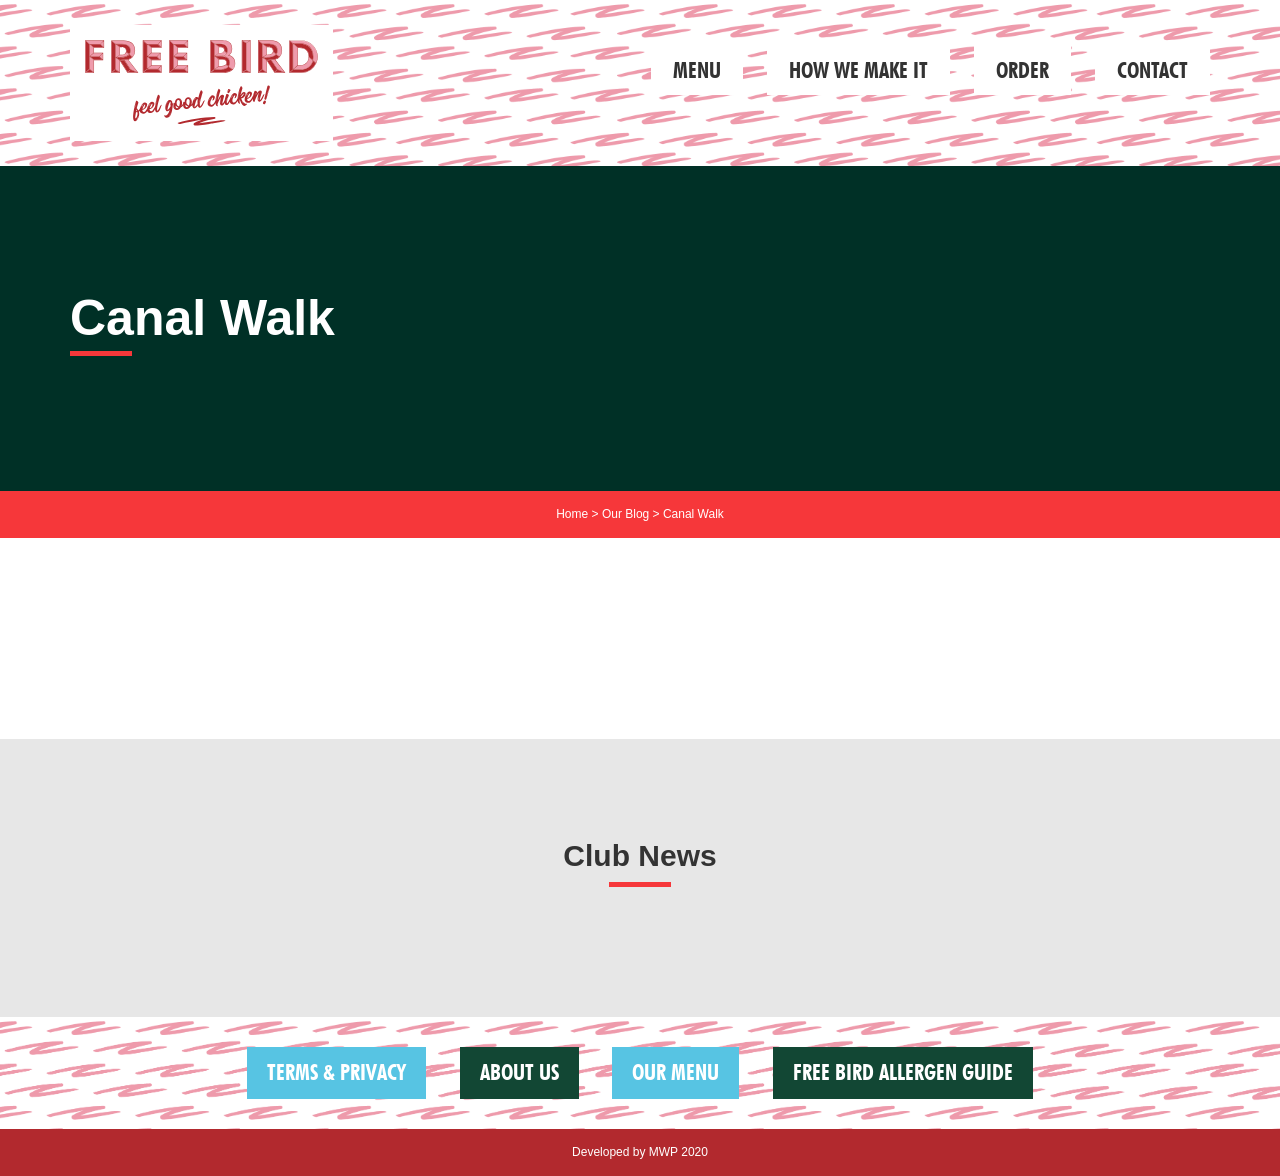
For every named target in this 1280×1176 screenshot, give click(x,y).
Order (1022, 70)
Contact (1152, 70)
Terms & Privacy (336, 1072)
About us (519, 1072)
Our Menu (675, 1072)
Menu (697, 70)
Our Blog (625, 514)
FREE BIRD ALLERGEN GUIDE (903, 1072)
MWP (663, 1152)
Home (572, 514)
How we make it (858, 70)
